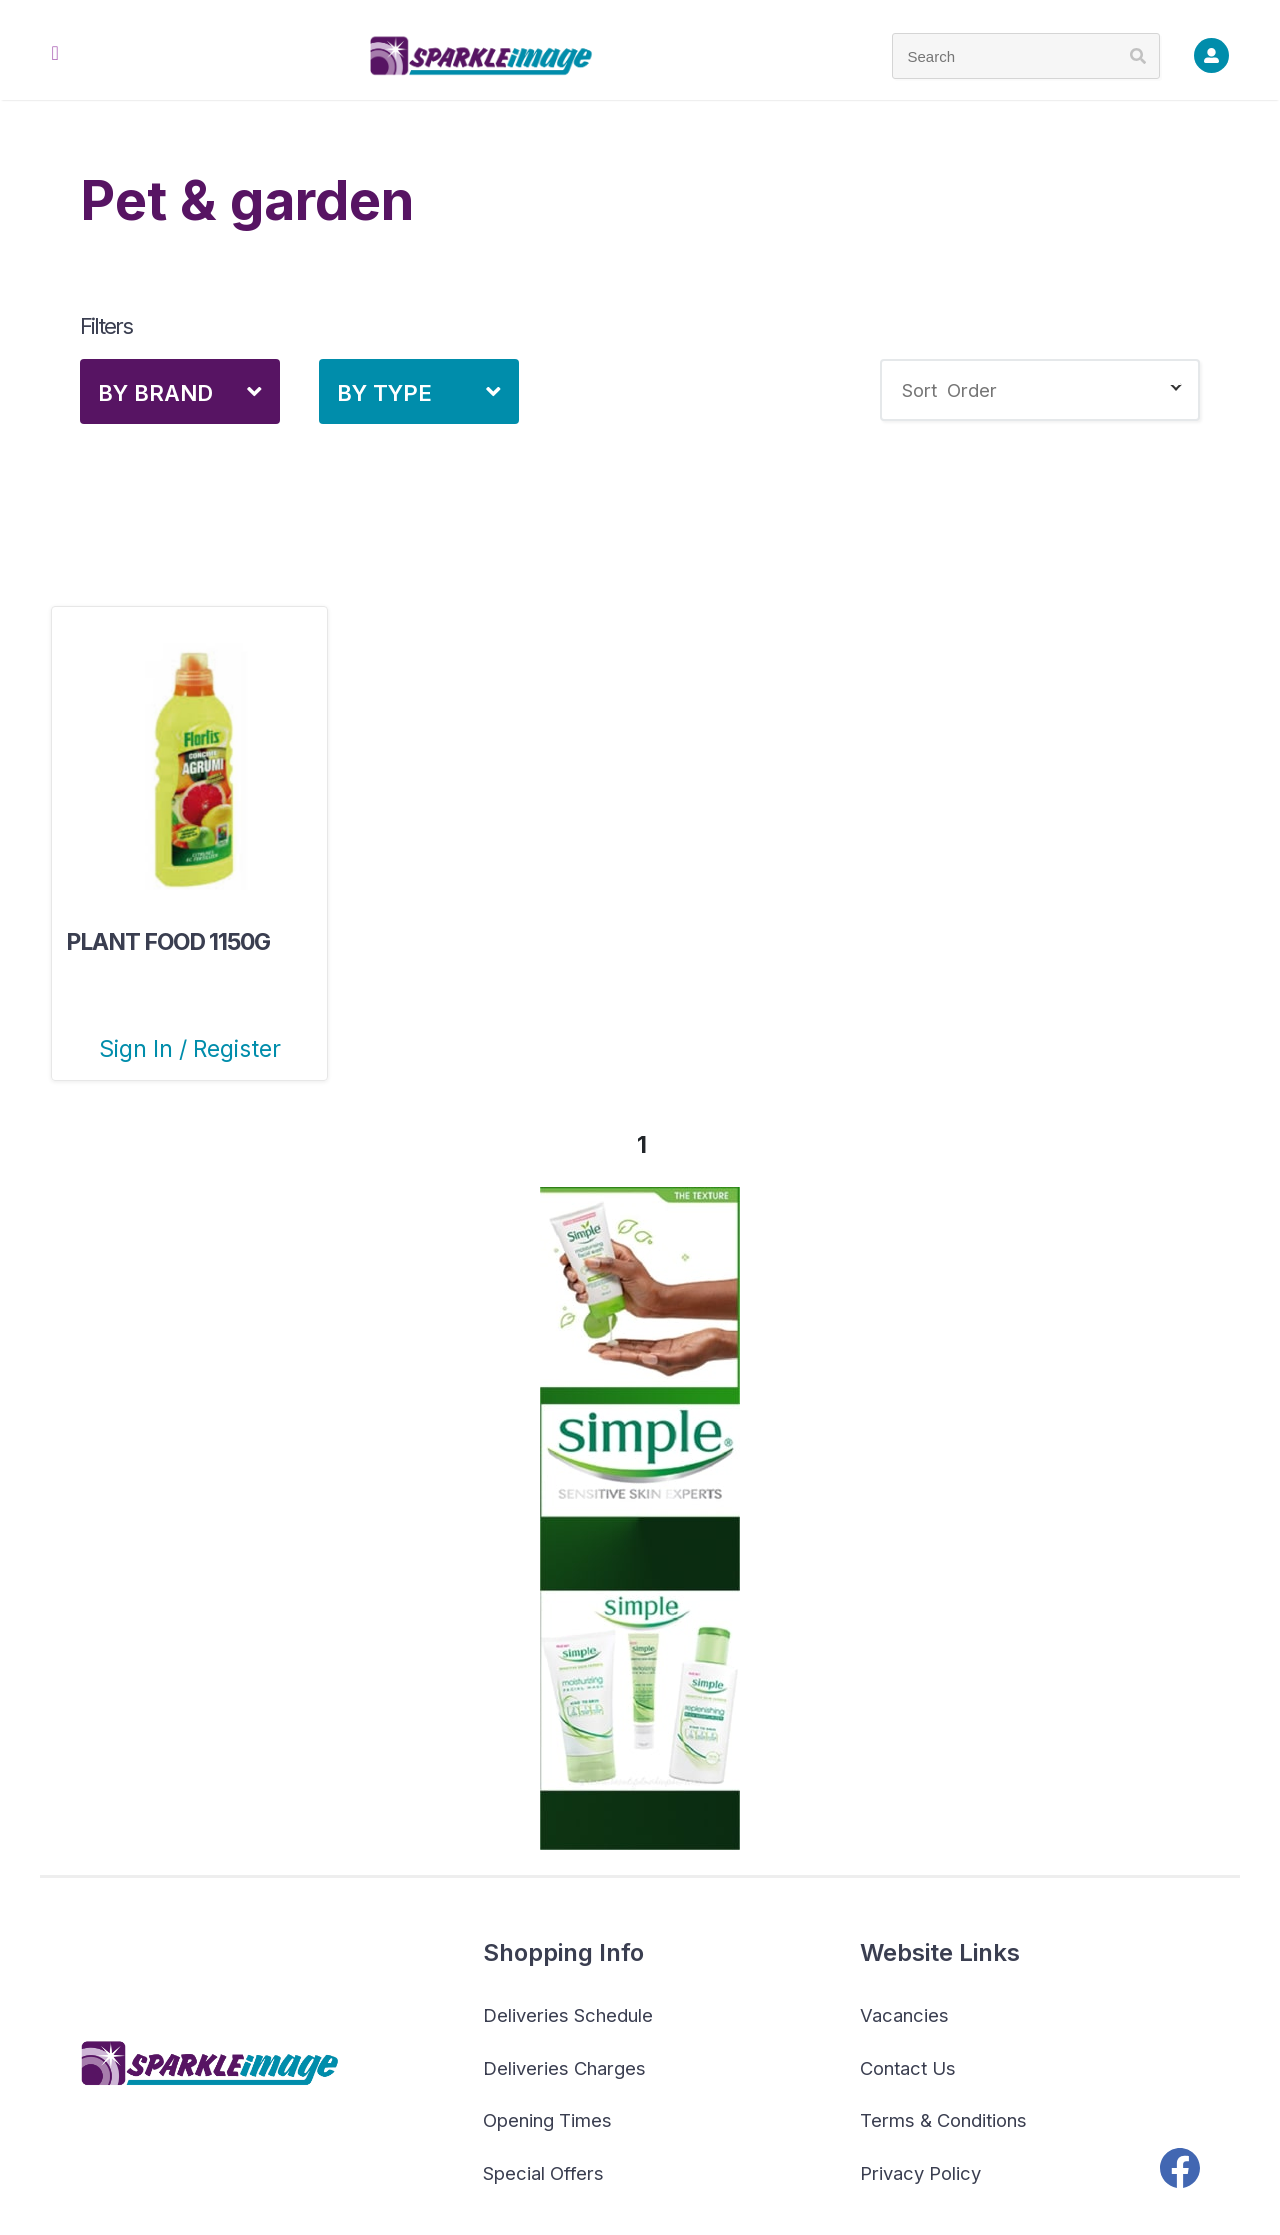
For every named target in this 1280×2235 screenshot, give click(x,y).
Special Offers (543, 2173)
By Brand (155, 393)
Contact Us (908, 2068)
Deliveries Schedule (568, 2015)
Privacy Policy (920, 2173)
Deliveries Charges (564, 2068)
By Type (384, 393)
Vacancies (904, 2015)
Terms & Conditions (943, 2120)
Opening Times (547, 2120)
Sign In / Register (190, 1049)
